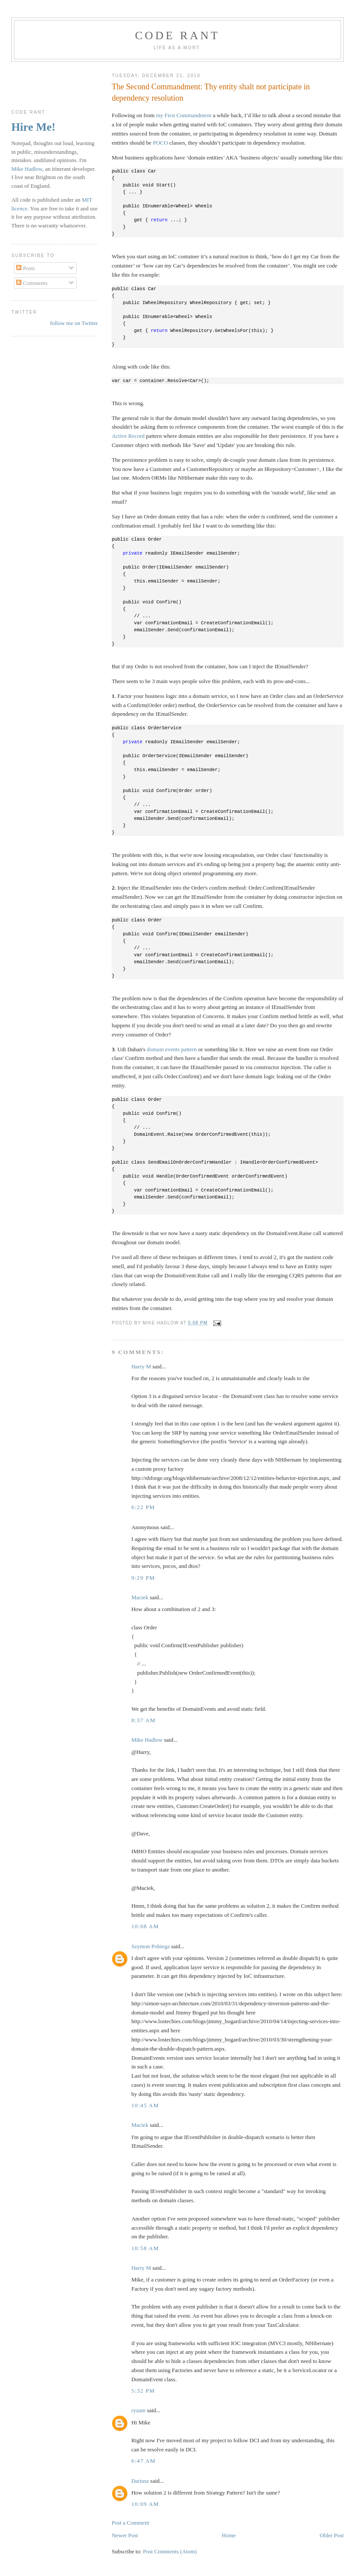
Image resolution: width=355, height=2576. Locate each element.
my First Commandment (184, 115)
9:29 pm (143, 1577)
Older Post (332, 2535)
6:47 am (143, 2461)
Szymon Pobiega (150, 1946)
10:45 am (145, 2105)
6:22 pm (143, 1507)
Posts (25, 268)
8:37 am (143, 1720)
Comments (32, 283)
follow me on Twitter (74, 323)
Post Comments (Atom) (170, 2551)
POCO (160, 142)
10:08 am (145, 1926)
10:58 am (145, 2248)
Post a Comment (130, 2522)
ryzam (138, 2410)
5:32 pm (143, 2390)
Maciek (139, 1597)
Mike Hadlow (147, 1740)
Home (229, 2535)
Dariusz (140, 2481)
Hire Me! (33, 127)
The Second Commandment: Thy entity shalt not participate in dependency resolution (211, 92)
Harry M (141, 1366)
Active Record (128, 436)
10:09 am (145, 2504)
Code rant (177, 35)
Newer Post (125, 2535)
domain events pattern (172, 1049)
